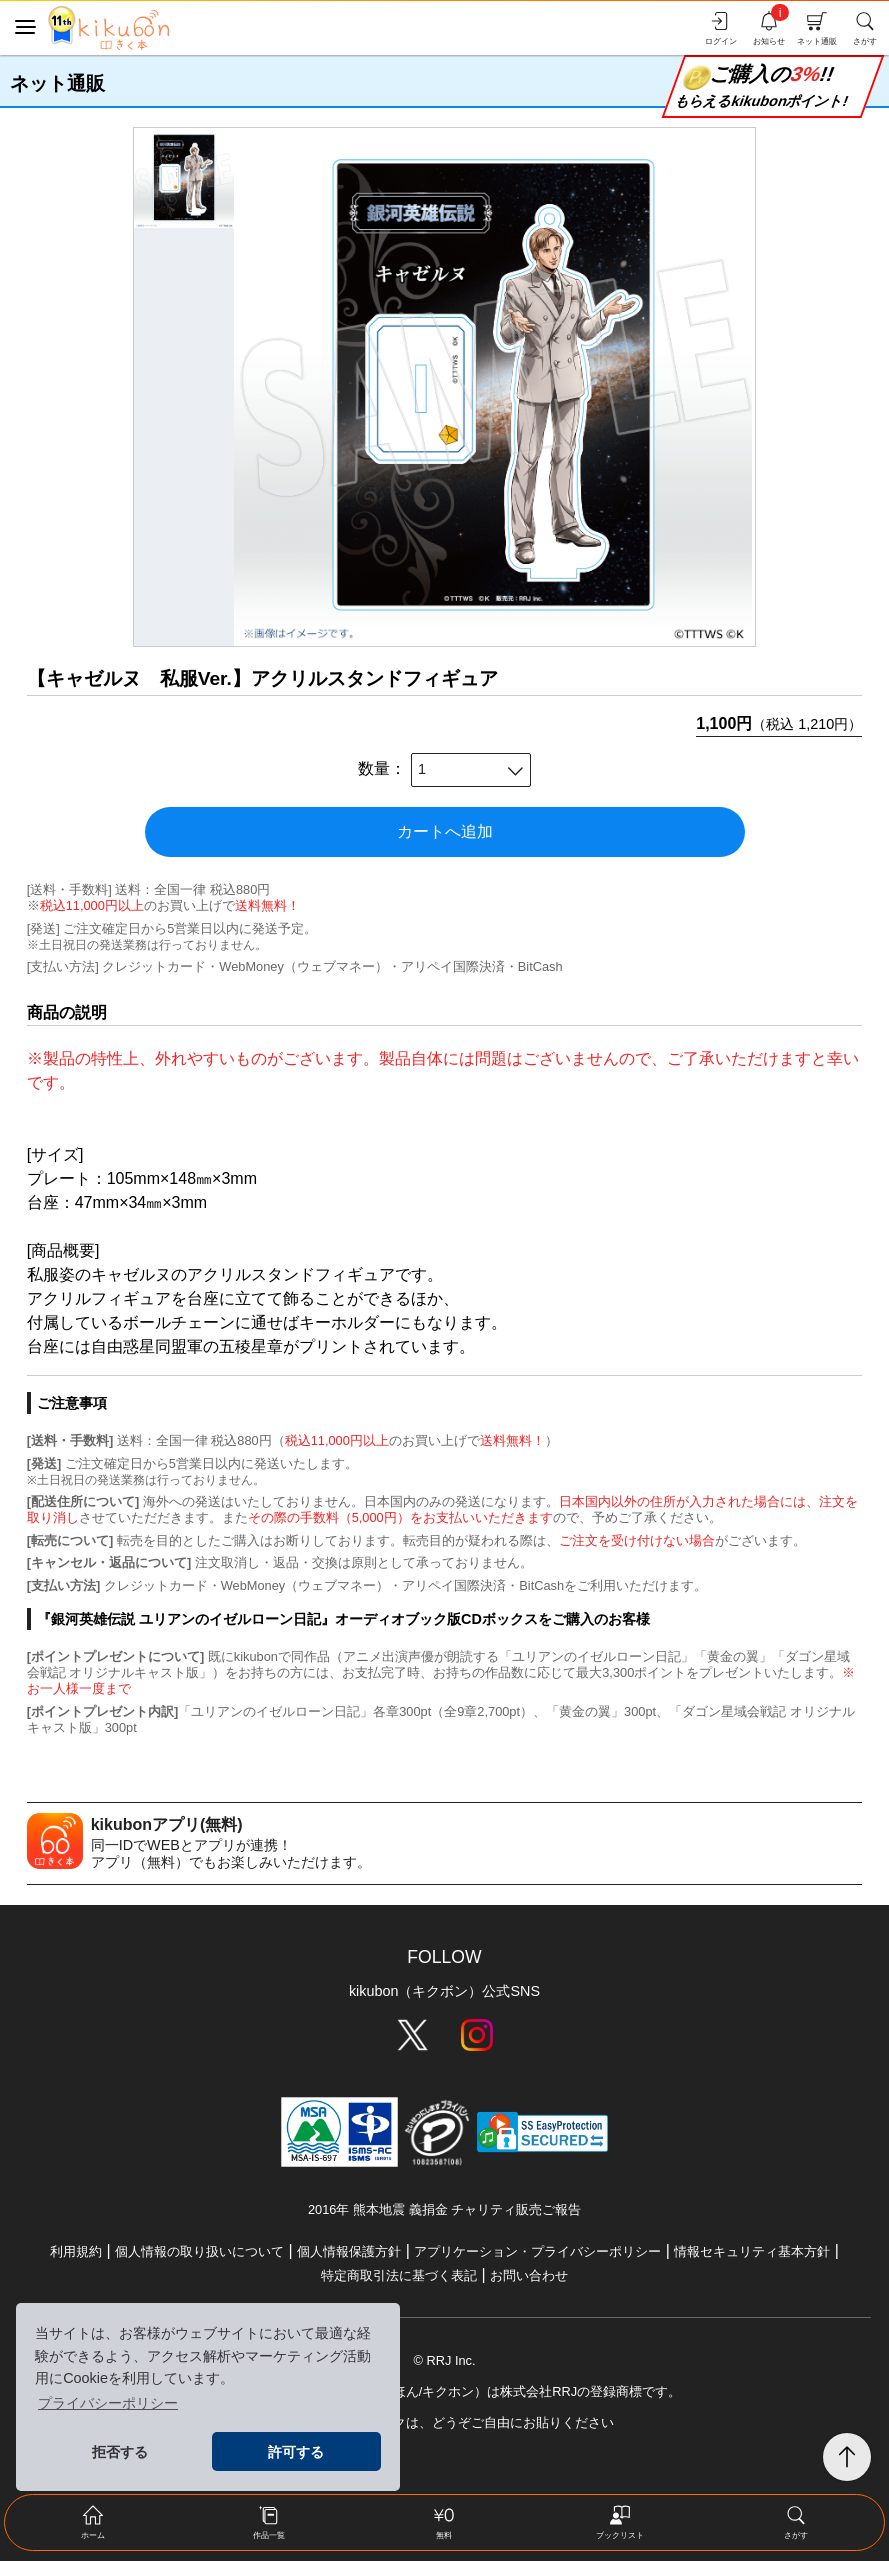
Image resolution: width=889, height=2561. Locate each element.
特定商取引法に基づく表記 (399, 2275)
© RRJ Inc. (444, 2360)
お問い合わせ (529, 2275)
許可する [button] (296, 2452)
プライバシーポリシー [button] (108, 2403)
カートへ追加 (445, 831)
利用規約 (76, 2251)
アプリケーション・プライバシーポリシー (537, 2251)
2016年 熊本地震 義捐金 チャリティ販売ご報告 (444, 2209)
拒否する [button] (120, 2452)
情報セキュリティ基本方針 (752, 2251)
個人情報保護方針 (349, 2251)
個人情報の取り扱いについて (199, 2251)
